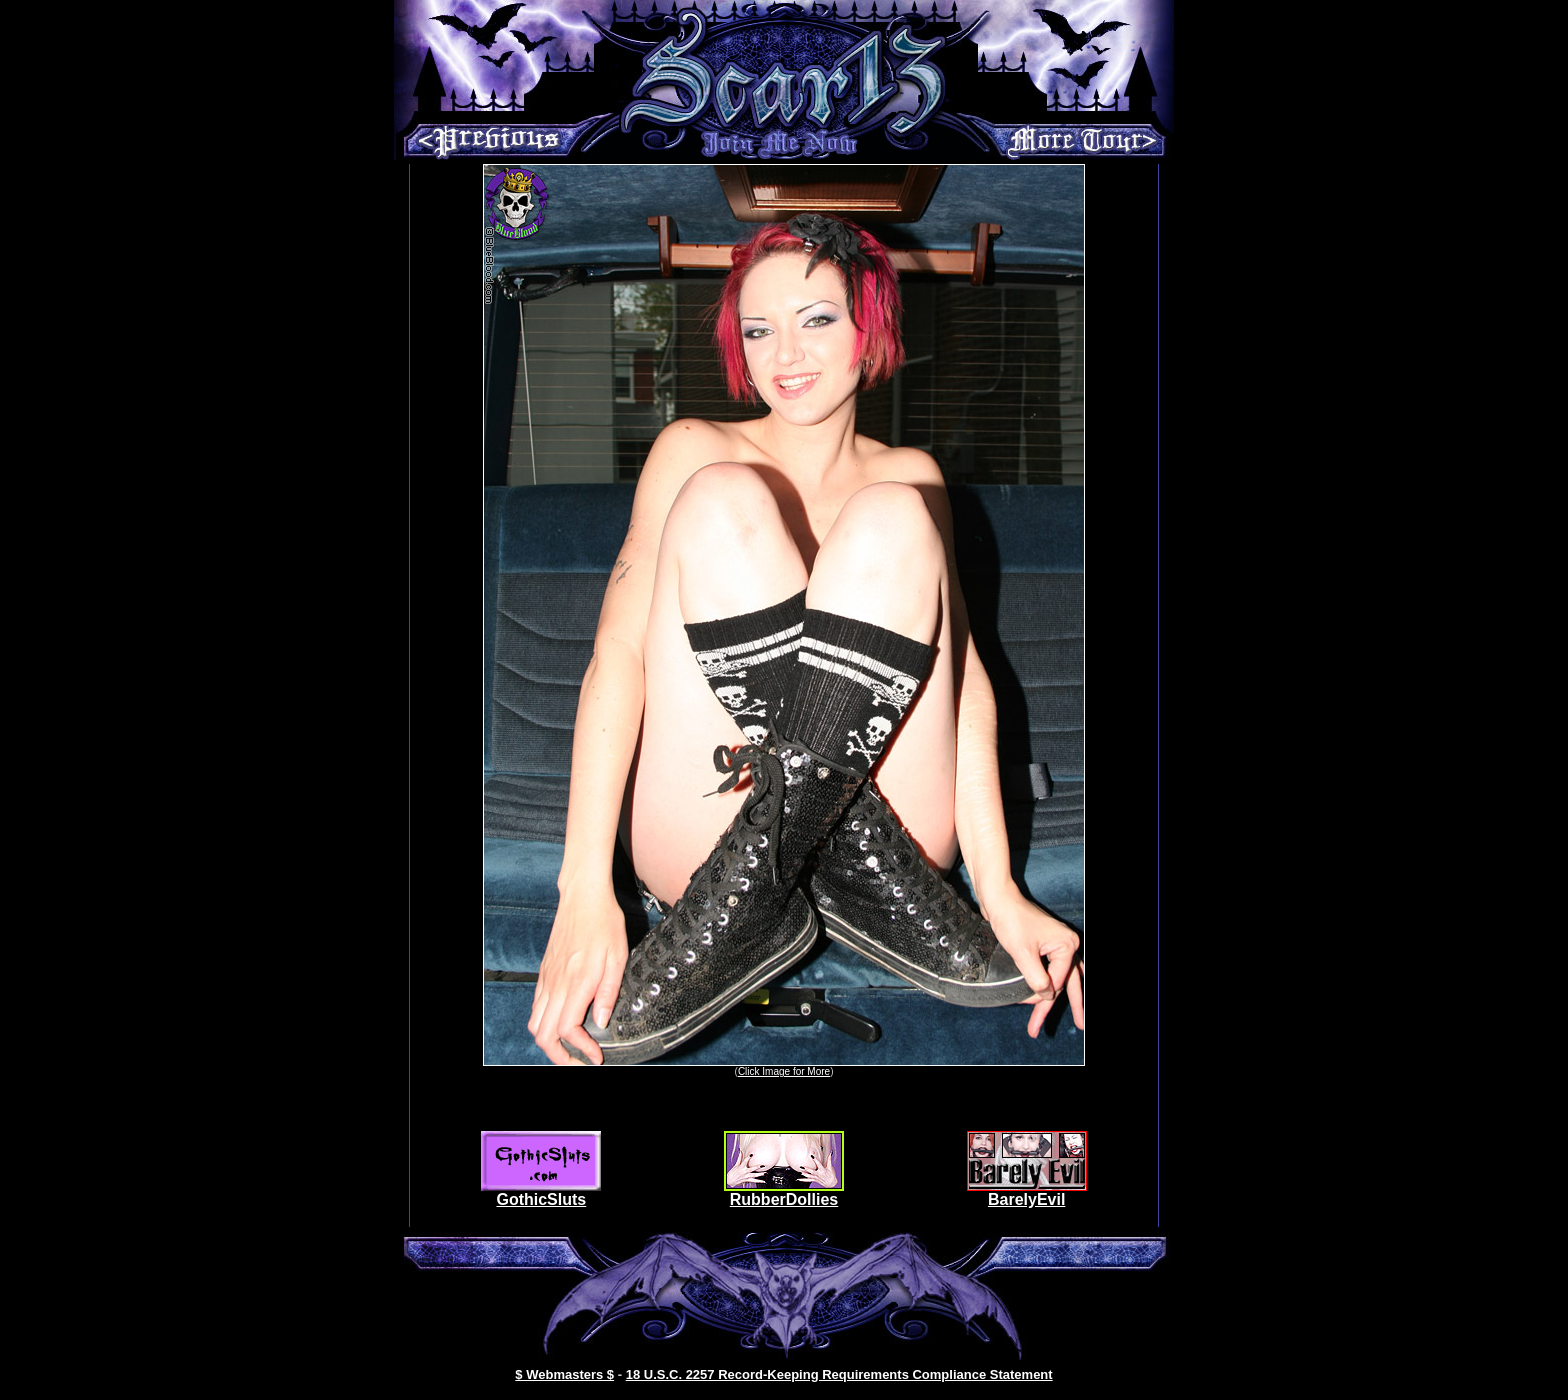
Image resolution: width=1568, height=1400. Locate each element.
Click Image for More (784, 1071)
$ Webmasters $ (564, 1374)
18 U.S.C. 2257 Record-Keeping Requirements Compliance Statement (839, 1374)
